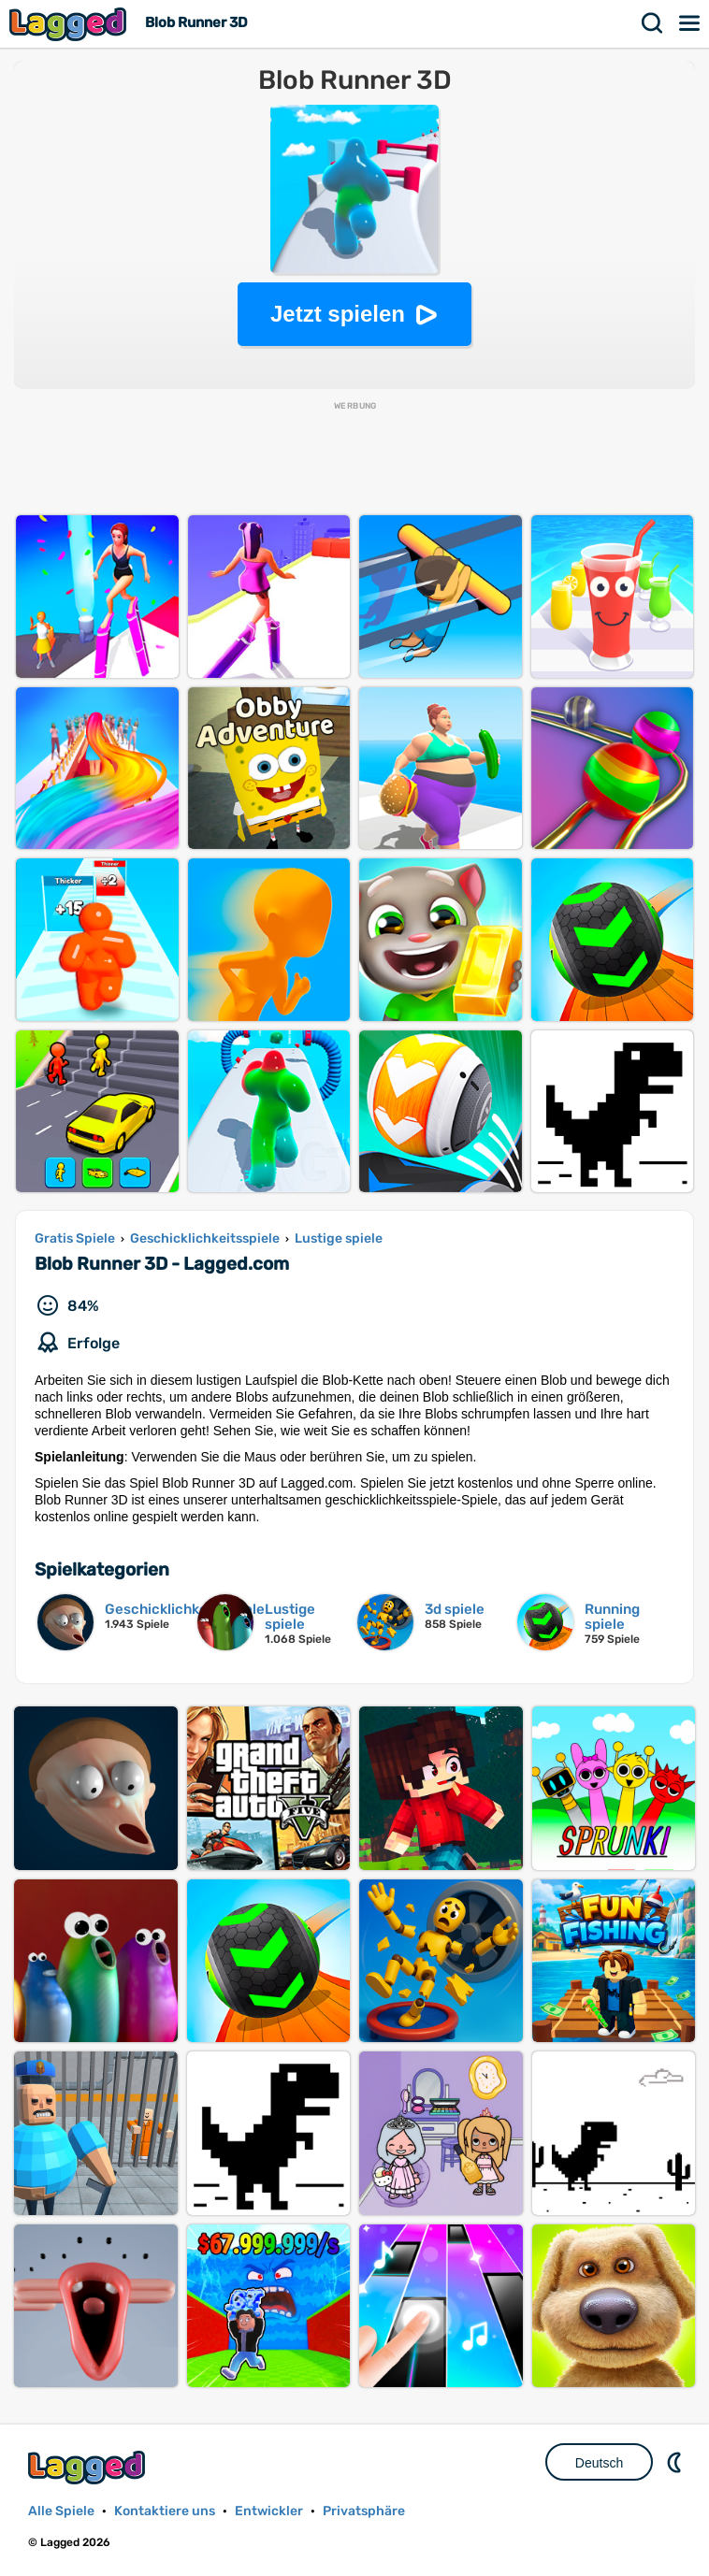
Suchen (653, 23)
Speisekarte (690, 23)
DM (676, 2462)
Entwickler (269, 2511)
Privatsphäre (364, 2511)
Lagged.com (89, 2467)
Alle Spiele (61, 2511)
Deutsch (599, 2462)
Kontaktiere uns (164, 2511)
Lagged (70, 24)
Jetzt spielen (337, 313)
